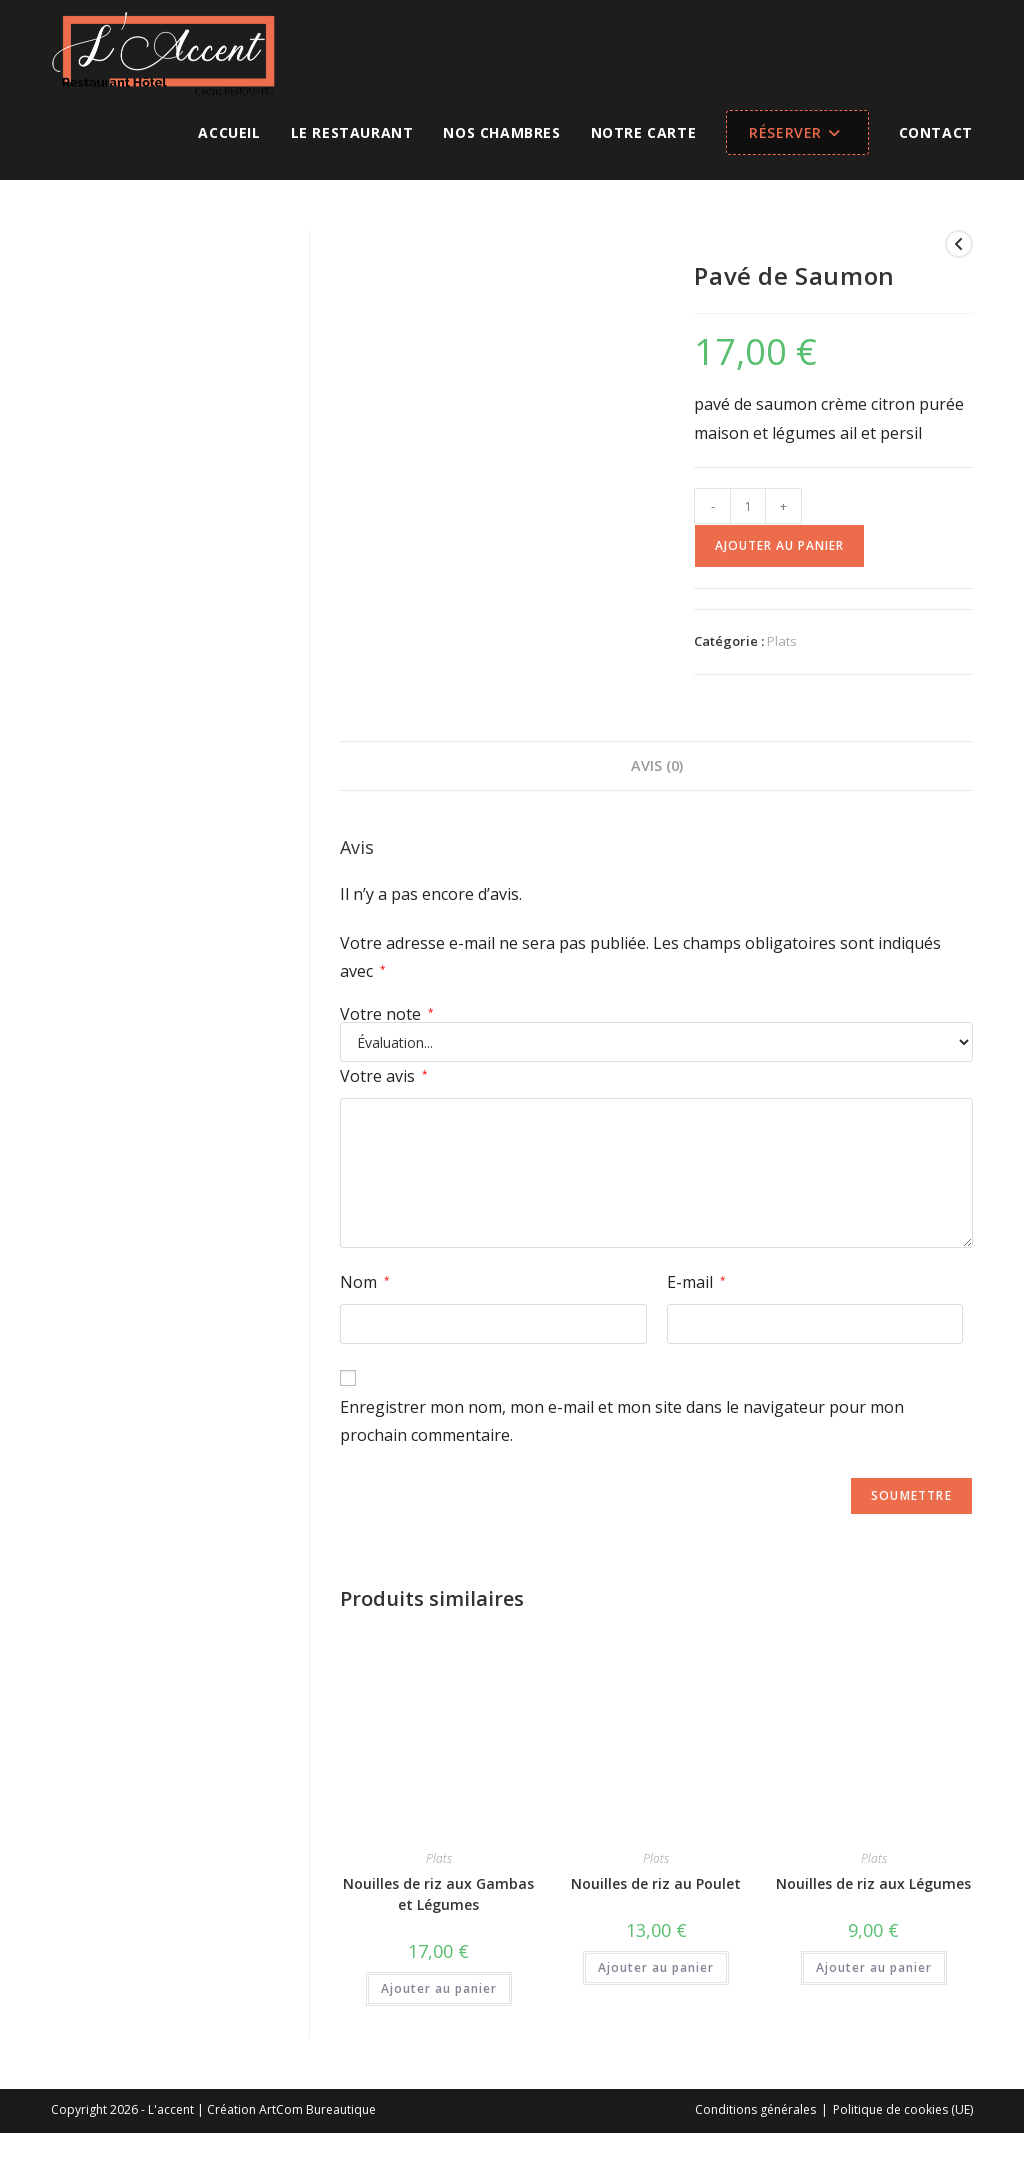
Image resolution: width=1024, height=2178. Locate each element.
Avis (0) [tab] (657, 765)
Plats (782, 641)
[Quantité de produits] (748, 506)
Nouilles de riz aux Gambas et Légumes (438, 1894)
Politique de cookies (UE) (903, 2109)
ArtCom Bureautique (317, 2109)
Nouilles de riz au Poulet (656, 1883)
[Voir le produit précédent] (959, 244)
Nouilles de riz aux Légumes (873, 1883)
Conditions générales (755, 2109)
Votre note (387, 1014)
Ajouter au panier (779, 545)
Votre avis (384, 1076)
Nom (365, 1282)
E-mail (696, 1282)
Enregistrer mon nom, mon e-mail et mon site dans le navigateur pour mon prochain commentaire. (622, 1421)
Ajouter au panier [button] (439, 1988)
